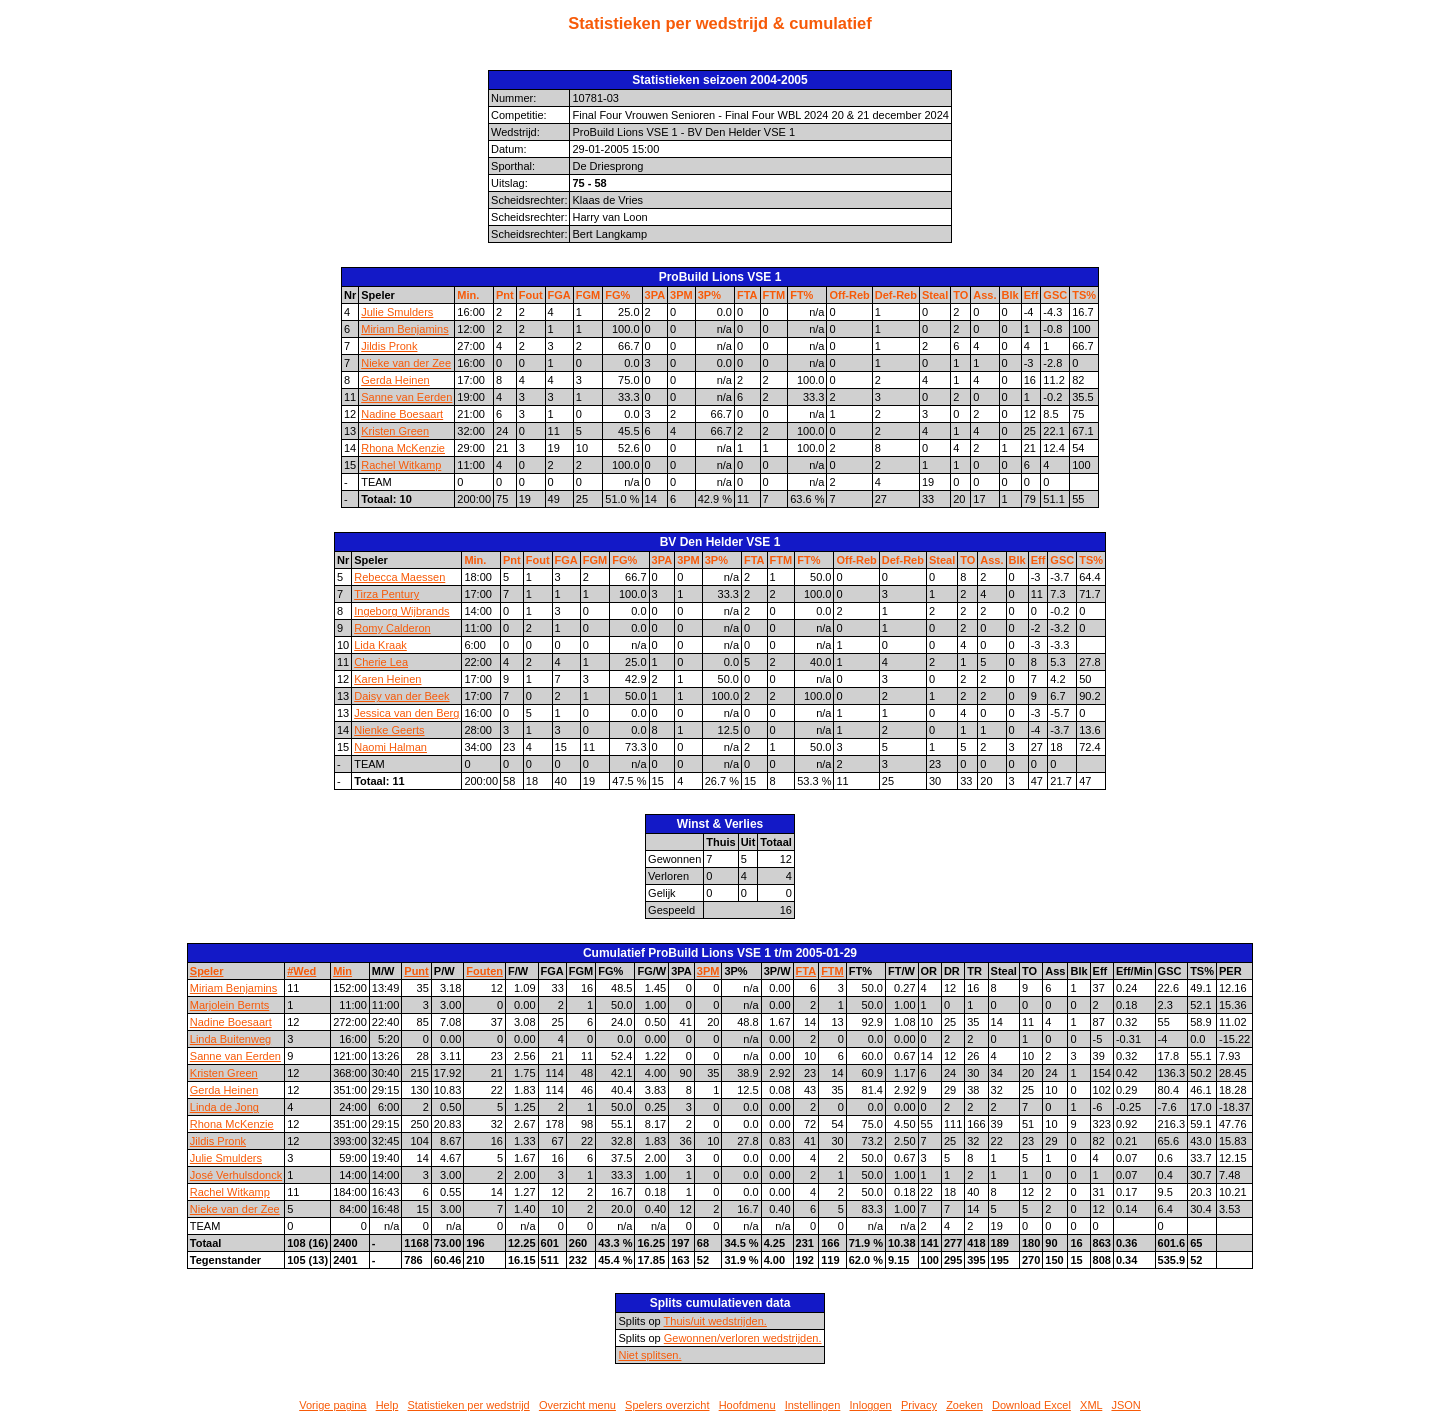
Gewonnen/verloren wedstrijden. (743, 1338)
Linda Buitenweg (230, 1039)
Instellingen (813, 1405)
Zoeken (964, 1405)
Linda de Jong (224, 1107)
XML (1091, 1405)
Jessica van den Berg (406, 713)
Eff (1031, 295)
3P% (709, 295)
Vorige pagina (332, 1405)
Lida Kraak (380, 645)
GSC (1055, 295)
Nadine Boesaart (402, 414)
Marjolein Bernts (229, 1005)
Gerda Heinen (395, 380)
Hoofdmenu (747, 1405)
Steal (935, 295)
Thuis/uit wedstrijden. (715, 1321)
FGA (559, 295)
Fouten (484, 971)
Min (342, 971)
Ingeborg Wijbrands (401, 611)
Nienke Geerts (389, 730)
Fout (531, 295)
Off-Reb (849, 295)
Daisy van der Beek (401, 696)
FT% (801, 295)
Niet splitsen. (649, 1355)
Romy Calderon (392, 628)
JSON (1125, 1405)
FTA (747, 295)
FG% (617, 295)
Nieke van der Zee (406, 363)
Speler (207, 971)
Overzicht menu (577, 1405)
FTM (774, 295)
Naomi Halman (390, 747)
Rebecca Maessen (399, 577)
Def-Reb (896, 295)
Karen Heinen (387, 679)
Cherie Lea (381, 662)
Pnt (505, 295)
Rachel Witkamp (401, 465)
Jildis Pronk (389, 346)
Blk (1010, 295)
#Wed (301, 971)
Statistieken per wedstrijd (468, 1405)
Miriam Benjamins (404, 329)
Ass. (984, 295)
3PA (655, 295)
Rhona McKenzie (403, 448)
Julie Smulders (397, 312)
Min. (468, 295)
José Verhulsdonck (236, 1175)
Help (387, 1405)
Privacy (919, 1405)
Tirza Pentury (386, 594)
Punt (416, 971)
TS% (1084, 295)
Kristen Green (395, 431)
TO (960, 295)
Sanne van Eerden (406, 397)
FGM (588, 295)
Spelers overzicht (667, 1405)
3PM (681, 295)
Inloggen (871, 1405)
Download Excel (1031, 1405)
